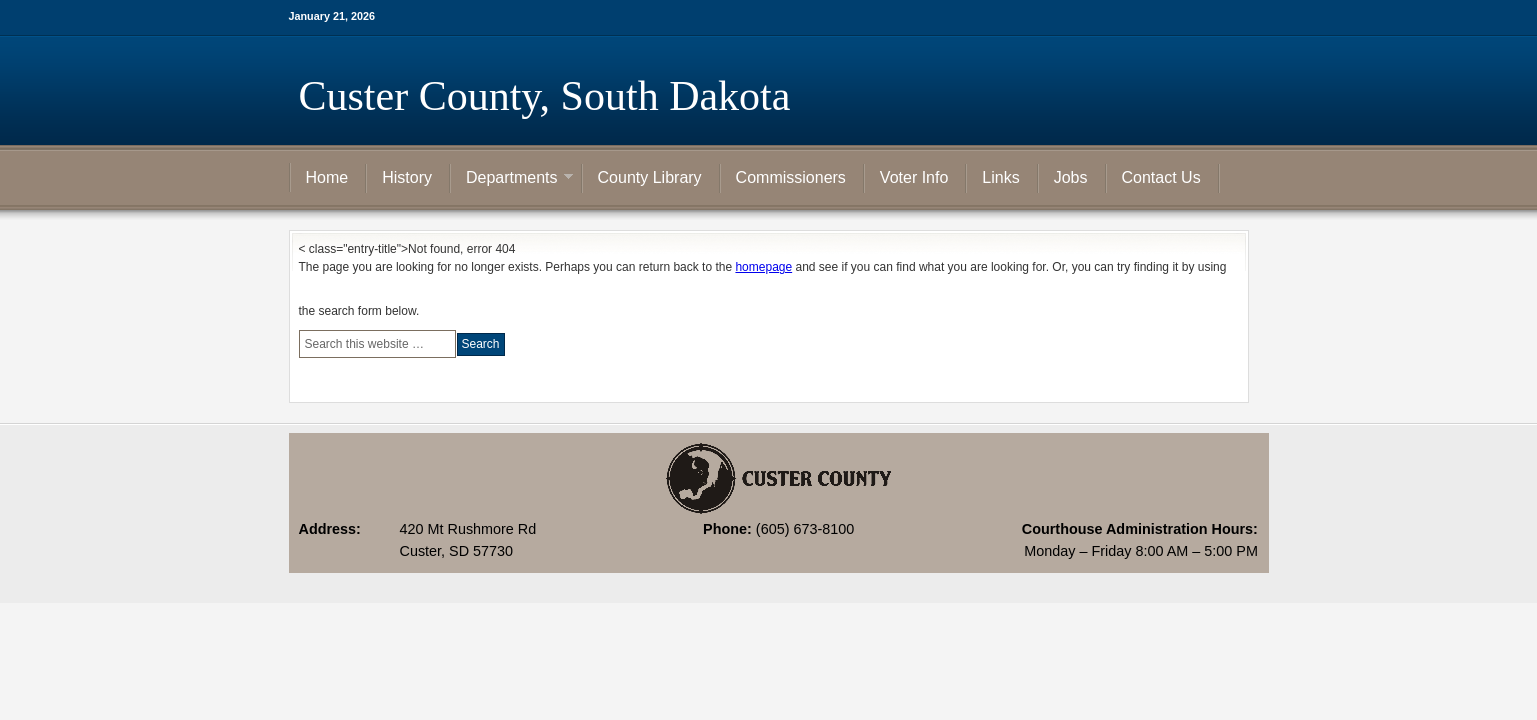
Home (327, 177)
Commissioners (791, 177)
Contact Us (1161, 177)
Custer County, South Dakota (545, 96)
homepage (763, 267)
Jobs (1071, 177)
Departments (512, 179)
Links (1000, 177)
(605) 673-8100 (805, 529)
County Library (650, 177)
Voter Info (914, 177)
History (407, 177)
